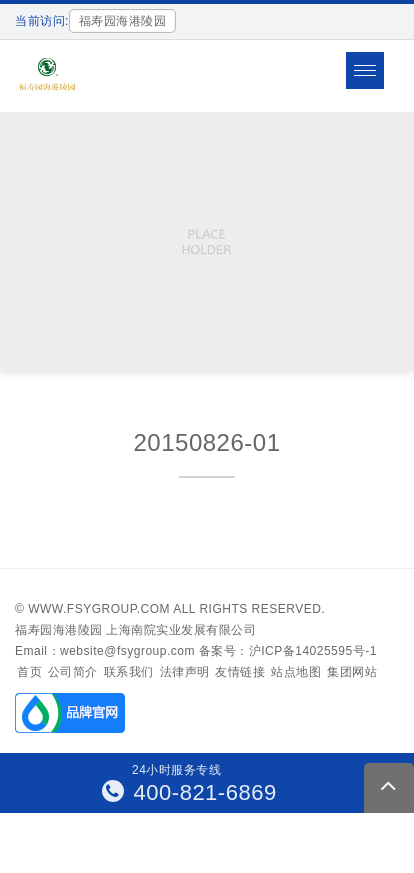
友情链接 (240, 672)
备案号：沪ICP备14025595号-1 (288, 651)
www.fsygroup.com (99, 609)
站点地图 (296, 672)
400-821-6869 (189, 792)
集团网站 (352, 672)
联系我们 (129, 672)
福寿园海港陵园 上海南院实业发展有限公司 (135, 630)
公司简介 (73, 672)
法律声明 (185, 672)
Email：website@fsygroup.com (105, 651)
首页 (29, 672)
